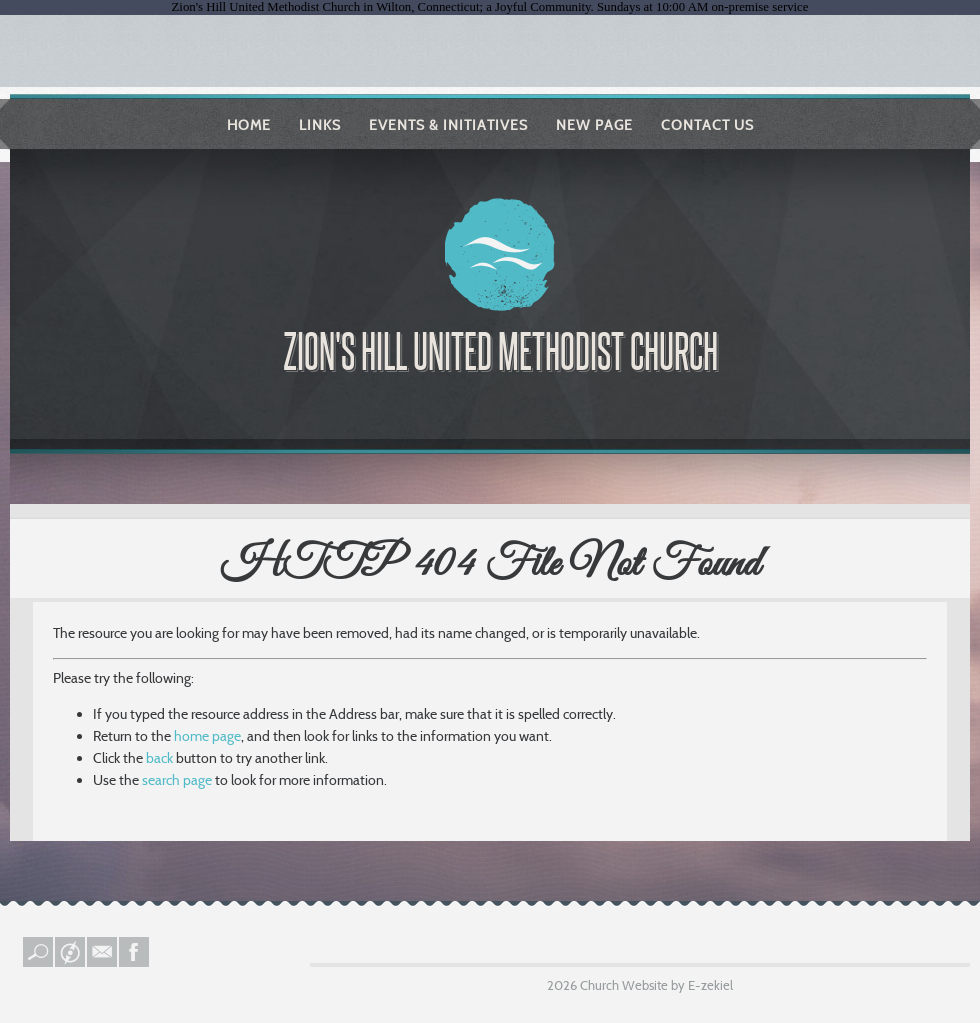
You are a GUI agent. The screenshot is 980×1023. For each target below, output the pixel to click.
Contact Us (707, 125)
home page (207, 736)
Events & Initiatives (448, 125)
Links (320, 125)
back (159, 758)
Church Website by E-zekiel (656, 985)
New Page (594, 125)
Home (249, 125)
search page (177, 780)
